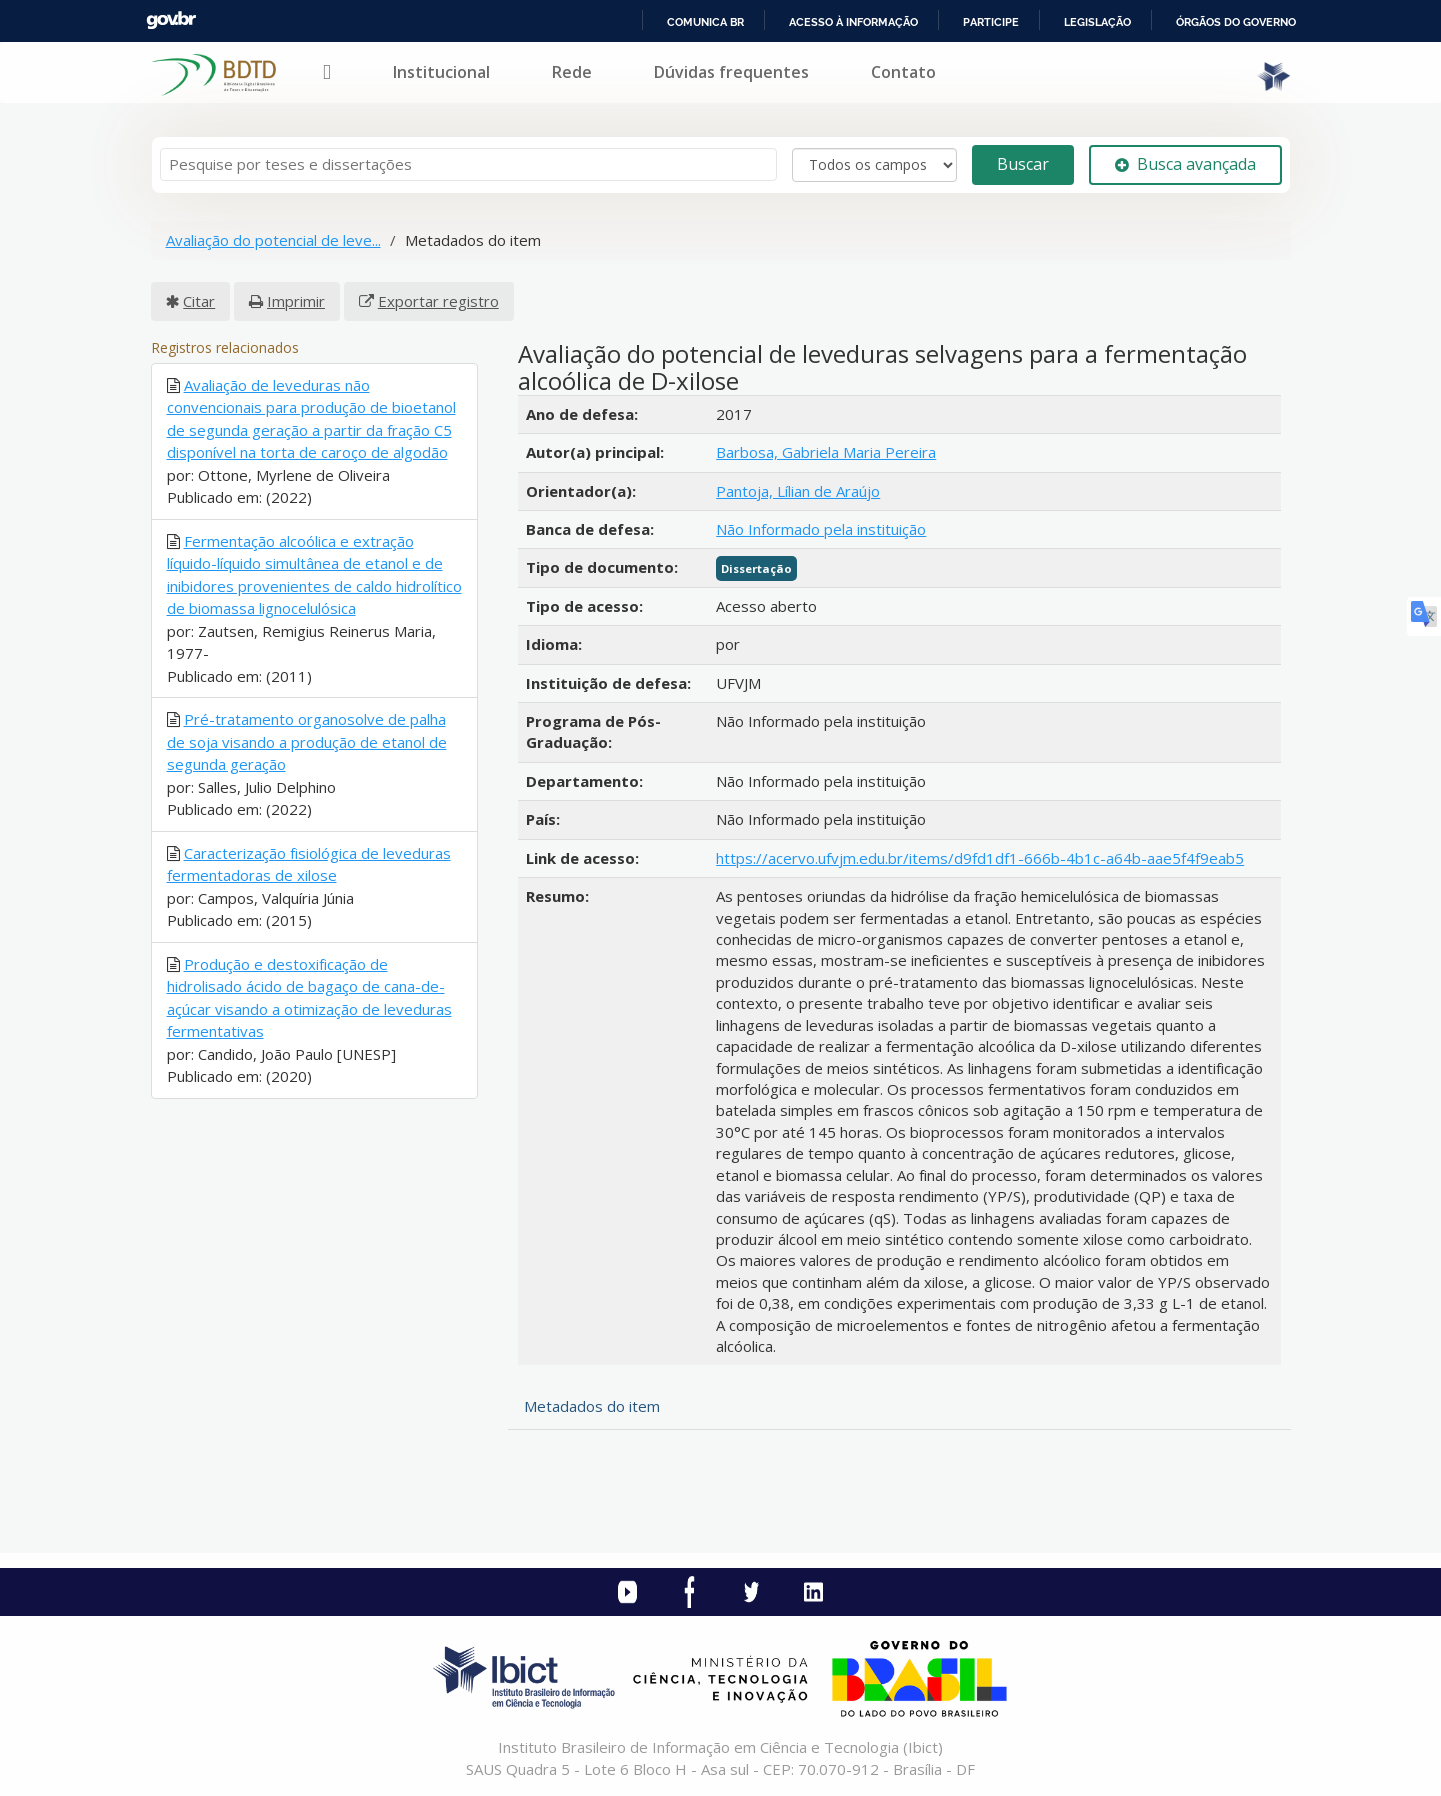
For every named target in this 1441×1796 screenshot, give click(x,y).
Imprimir (296, 301)
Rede (572, 72)
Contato (903, 72)
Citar (199, 301)
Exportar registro (438, 301)
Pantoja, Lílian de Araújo (798, 491)
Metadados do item (592, 1406)
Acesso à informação (853, 22)
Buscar (1023, 164)
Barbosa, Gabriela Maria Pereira (826, 452)
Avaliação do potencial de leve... (273, 240)
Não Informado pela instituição (821, 529)
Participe (991, 22)
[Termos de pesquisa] (468, 164)
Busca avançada (1185, 164)
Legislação (1097, 22)
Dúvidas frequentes (731, 72)
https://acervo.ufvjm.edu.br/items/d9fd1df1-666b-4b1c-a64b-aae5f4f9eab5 (980, 858)
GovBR (171, 20)
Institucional (441, 72)
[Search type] (874, 165)
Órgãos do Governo (1236, 22)
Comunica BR (705, 22)
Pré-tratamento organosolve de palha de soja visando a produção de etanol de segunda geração (307, 741)
